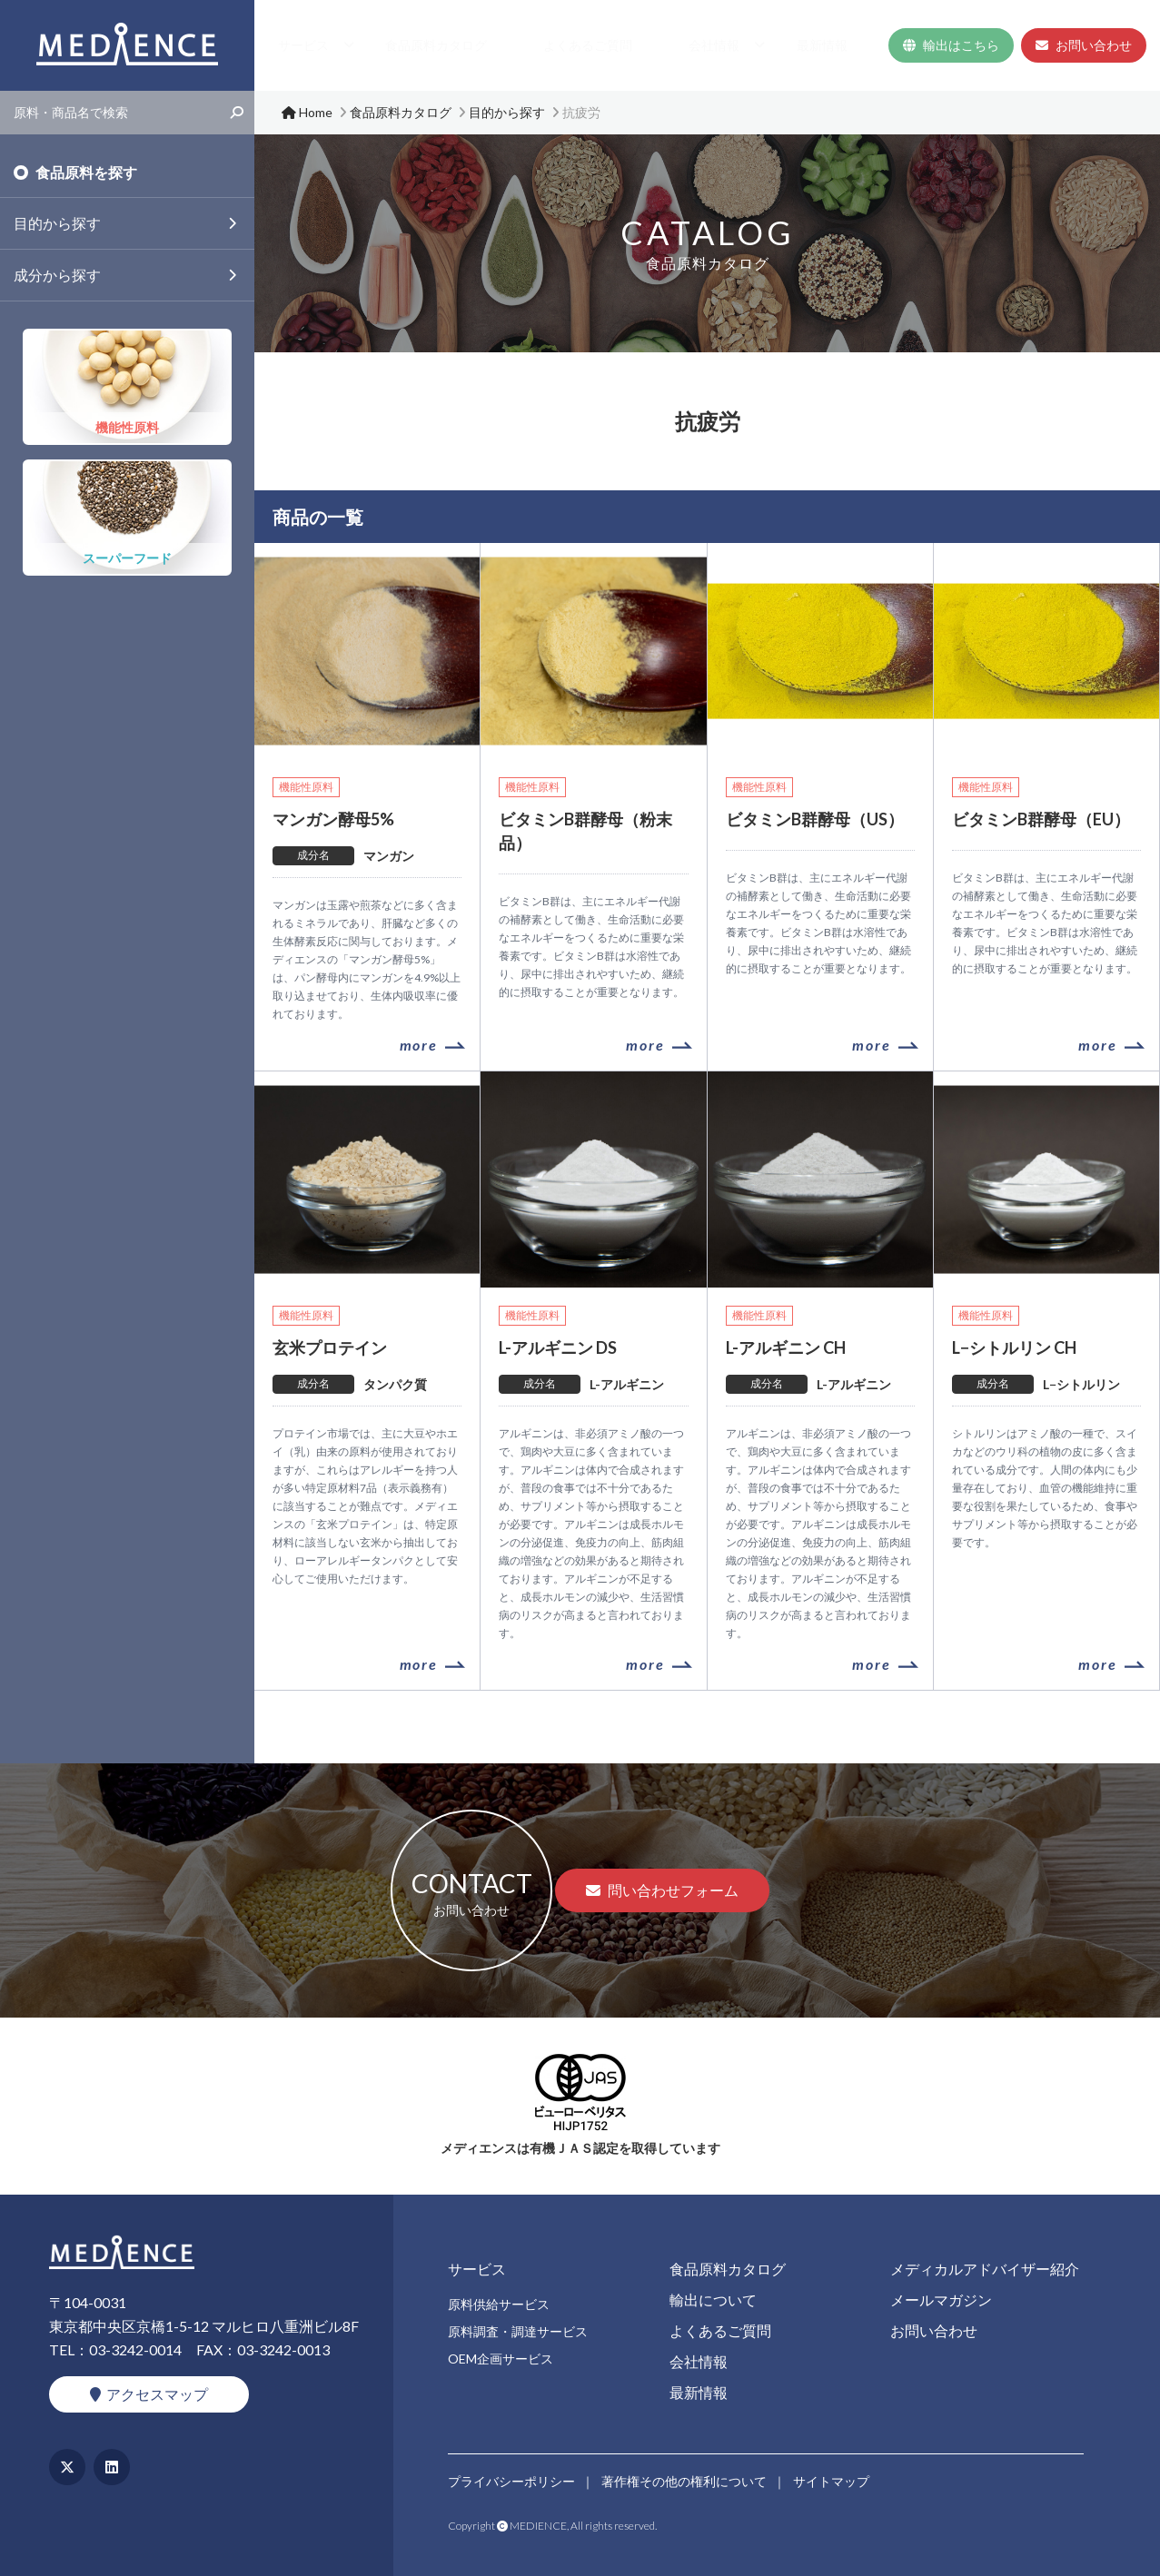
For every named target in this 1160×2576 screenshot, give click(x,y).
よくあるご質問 (674, 45)
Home (392, 45)
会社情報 (763, 45)
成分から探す (57, 274)
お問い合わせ (1084, 45)
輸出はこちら (951, 45)
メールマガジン (941, 2299)
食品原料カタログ (561, 45)
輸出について (713, 2299)
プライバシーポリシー (511, 2478)
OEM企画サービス (500, 2358)
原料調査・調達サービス (518, 2331)
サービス (452, 45)
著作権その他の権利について (685, 2478)
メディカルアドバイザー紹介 (984, 2268)
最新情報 (846, 45)
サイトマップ (833, 2478)
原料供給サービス (499, 2304)
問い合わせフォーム (662, 1890)
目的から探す (57, 223)
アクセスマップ (149, 2394)
